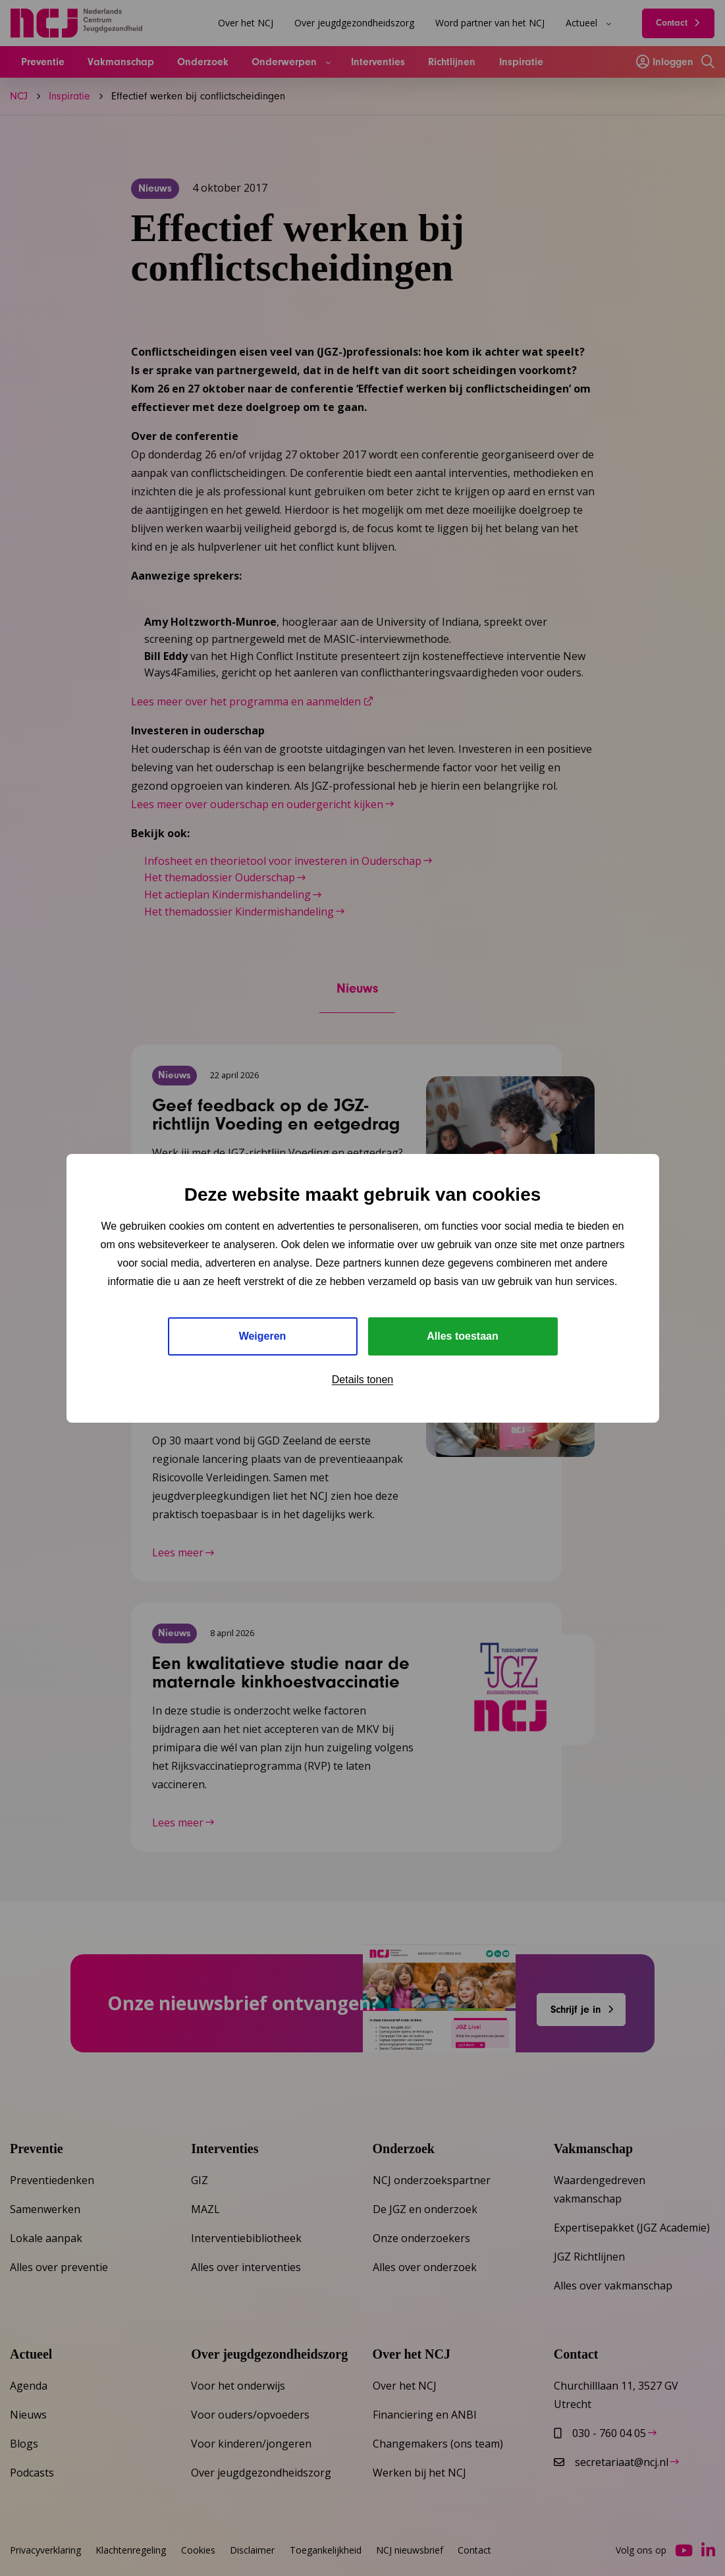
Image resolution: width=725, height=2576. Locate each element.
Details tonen (362, 1379)
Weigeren (262, 1336)
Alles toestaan (462, 1336)
